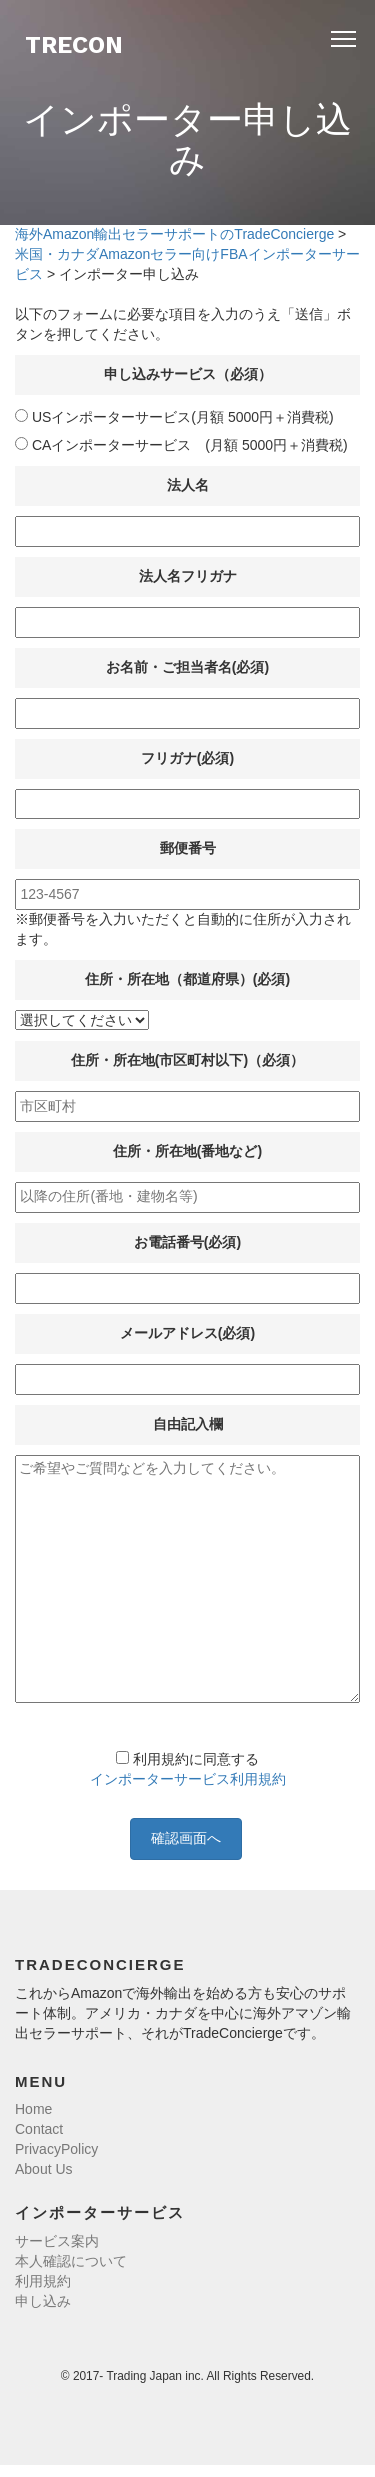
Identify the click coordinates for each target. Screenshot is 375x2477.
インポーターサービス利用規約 (188, 1779)
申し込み (43, 2301)
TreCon (74, 45)
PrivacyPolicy (56, 2149)
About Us (44, 2169)
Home (33, 2109)
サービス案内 (57, 2241)
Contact (39, 2129)
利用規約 (43, 2281)
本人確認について (71, 2261)
